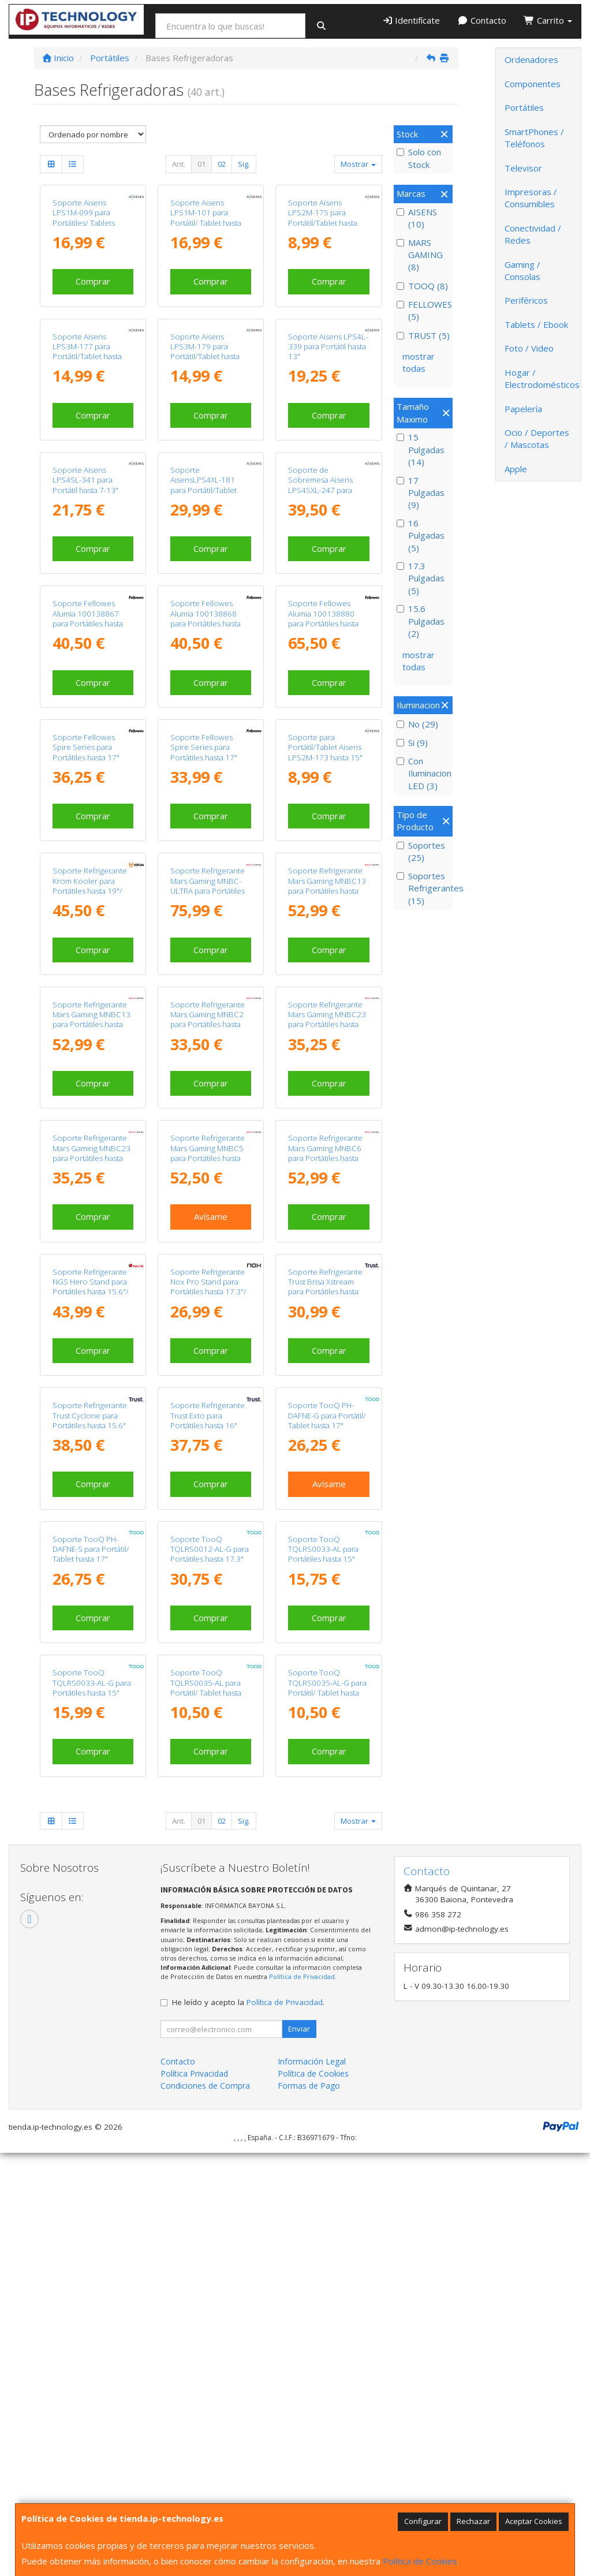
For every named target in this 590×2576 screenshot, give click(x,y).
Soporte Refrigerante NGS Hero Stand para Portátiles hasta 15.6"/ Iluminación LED (91, 1287)
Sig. (244, 164)
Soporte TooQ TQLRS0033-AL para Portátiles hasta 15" (323, 1549)
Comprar (93, 281)
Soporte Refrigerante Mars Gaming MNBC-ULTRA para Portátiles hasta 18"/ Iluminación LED (209, 890)
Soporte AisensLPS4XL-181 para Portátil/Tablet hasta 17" (203, 485)
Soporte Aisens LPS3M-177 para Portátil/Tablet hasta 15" (87, 351)
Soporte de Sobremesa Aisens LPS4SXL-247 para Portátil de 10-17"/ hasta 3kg (320, 490)
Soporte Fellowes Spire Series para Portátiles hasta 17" (86, 747)
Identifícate (411, 20)
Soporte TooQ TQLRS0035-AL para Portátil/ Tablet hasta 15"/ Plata (205, 1687)
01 (201, 164)
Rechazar (473, 2521)
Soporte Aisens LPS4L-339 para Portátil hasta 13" (328, 346)
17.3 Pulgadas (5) (421, 578)
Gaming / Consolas (522, 270)
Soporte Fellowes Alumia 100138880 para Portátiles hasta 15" (323, 618)
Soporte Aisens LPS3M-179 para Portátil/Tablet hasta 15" (205, 351)
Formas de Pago (309, 2085)
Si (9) (412, 742)
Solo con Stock (419, 158)
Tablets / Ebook (536, 324)
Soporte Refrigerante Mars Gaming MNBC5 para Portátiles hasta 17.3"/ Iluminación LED (209, 1153)
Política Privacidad (194, 2073)
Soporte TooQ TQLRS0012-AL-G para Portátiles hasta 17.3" (209, 1549)
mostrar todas (418, 362)
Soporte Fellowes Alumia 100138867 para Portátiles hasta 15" (88, 618)
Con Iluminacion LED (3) (423, 773)
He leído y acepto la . (248, 2002)
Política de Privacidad (302, 1976)
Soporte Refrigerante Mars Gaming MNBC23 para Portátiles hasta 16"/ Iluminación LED (327, 1019)
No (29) (417, 724)
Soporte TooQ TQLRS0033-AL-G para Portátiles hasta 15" (92, 1682)
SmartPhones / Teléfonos (534, 138)
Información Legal (312, 2061)
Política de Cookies (420, 2561)
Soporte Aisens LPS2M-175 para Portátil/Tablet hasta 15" (322, 217)
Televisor (523, 168)
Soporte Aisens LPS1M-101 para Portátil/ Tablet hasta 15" (205, 217)
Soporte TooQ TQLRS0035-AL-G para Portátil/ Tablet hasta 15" (327, 1687)
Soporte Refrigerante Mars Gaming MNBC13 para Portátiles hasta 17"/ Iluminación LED (327, 885)
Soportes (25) (421, 851)
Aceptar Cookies (533, 2521)
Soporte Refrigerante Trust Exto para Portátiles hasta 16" (207, 1415)
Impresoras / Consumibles (531, 198)
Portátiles (524, 107)
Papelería (523, 409)
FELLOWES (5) (423, 310)
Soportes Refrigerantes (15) (423, 888)
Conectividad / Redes (533, 234)
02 (222, 164)
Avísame (210, 1216)
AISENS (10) (417, 218)
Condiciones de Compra (205, 2085)
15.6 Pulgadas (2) (421, 621)
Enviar (299, 2029)
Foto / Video (529, 348)
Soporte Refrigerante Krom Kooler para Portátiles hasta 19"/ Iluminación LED (90, 885)
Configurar (423, 2521)
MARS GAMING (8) (420, 255)
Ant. (178, 164)
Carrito (548, 20)
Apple (516, 469)
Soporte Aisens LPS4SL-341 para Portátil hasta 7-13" (85, 480)
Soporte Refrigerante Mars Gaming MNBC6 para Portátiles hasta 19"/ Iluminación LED (325, 1153)
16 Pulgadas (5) (421, 535)
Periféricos (526, 300)
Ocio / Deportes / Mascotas (537, 438)
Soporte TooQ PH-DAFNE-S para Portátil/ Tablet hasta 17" (91, 1549)
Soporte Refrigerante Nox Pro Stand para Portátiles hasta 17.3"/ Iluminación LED (208, 1287)
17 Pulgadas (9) (421, 493)
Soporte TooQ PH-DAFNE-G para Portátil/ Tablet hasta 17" (327, 1415)
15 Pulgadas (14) (421, 449)
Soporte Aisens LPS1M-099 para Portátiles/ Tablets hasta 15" (84, 217)
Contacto (481, 20)
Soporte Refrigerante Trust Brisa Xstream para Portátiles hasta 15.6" (325, 1287)
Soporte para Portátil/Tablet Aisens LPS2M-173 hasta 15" (325, 747)
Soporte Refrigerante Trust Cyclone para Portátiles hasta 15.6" (90, 1415)
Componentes (533, 83)
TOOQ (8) (422, 286)
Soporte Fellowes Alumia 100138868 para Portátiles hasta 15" (205, 618)
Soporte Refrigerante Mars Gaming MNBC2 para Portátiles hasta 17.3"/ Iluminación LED (209, 1019)
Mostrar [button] (358, 164)
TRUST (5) (423, 335)
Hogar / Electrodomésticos (542, 378)
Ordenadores (531, 59)
